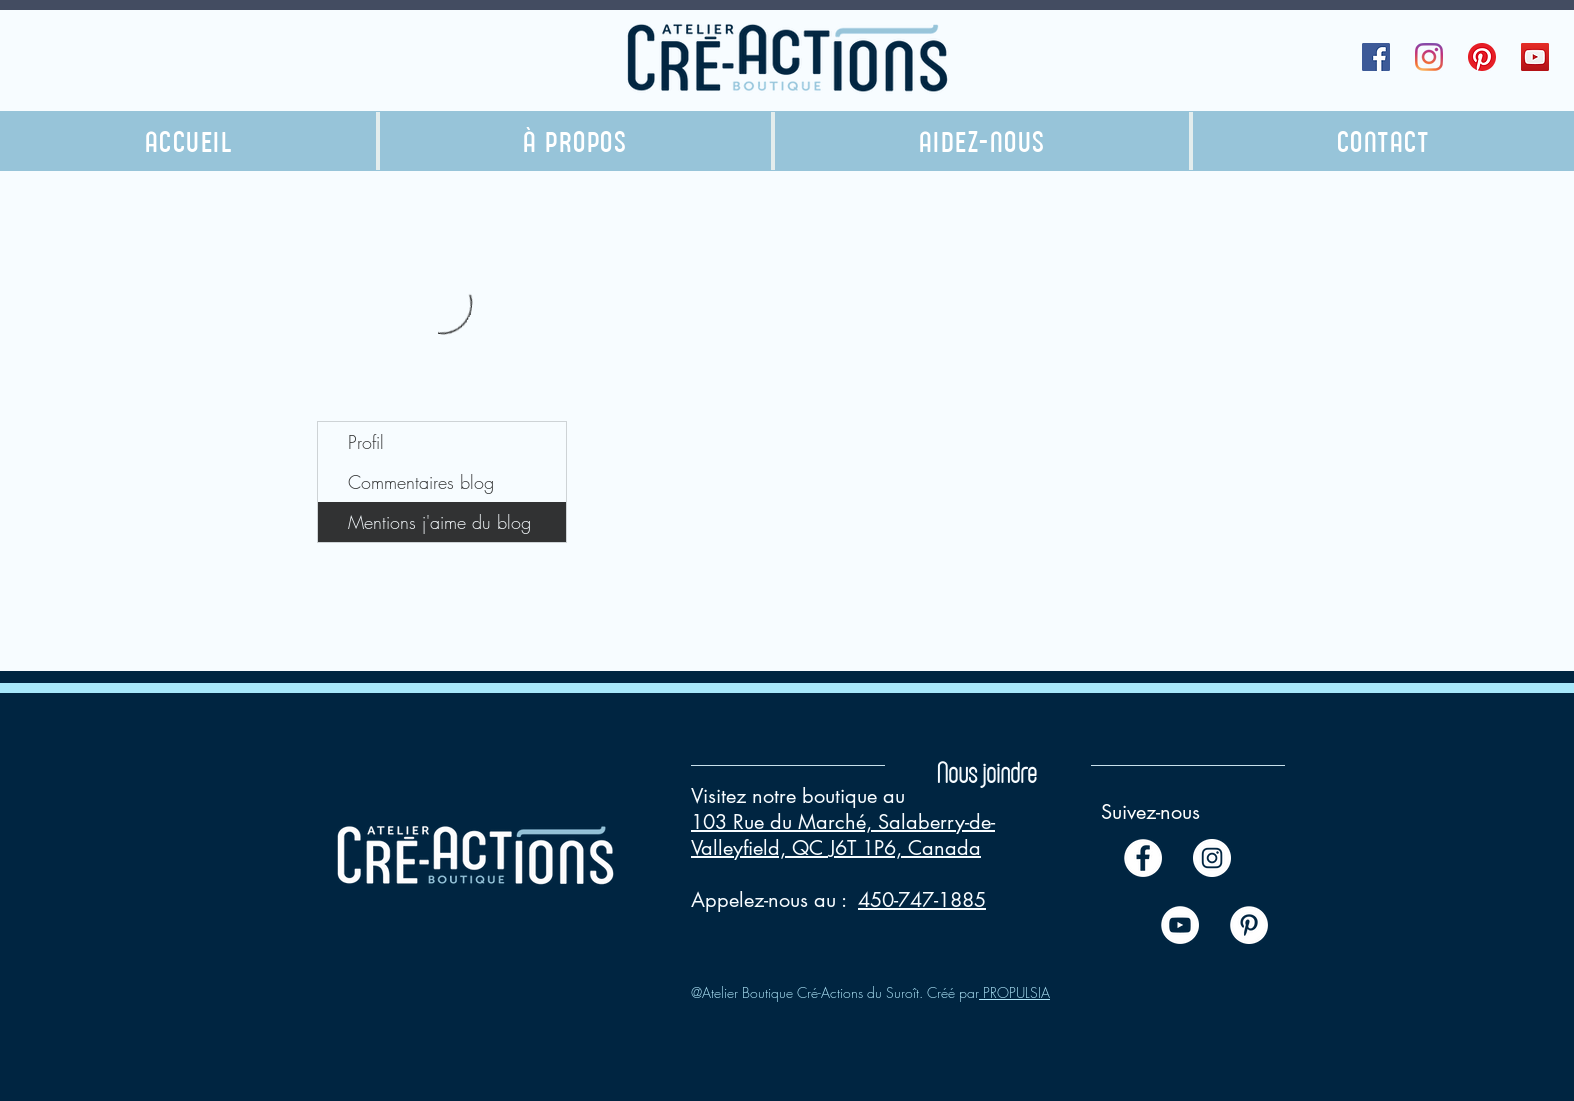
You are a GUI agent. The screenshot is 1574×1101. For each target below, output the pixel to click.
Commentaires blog (421, 482)
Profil (366, 442)
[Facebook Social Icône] (1376, 57)
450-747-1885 (922, 900)
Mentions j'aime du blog (439, 522)
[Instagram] (1429, 57)
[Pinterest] (1482, 57)
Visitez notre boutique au (798, 796)
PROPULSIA (1014, 992)
